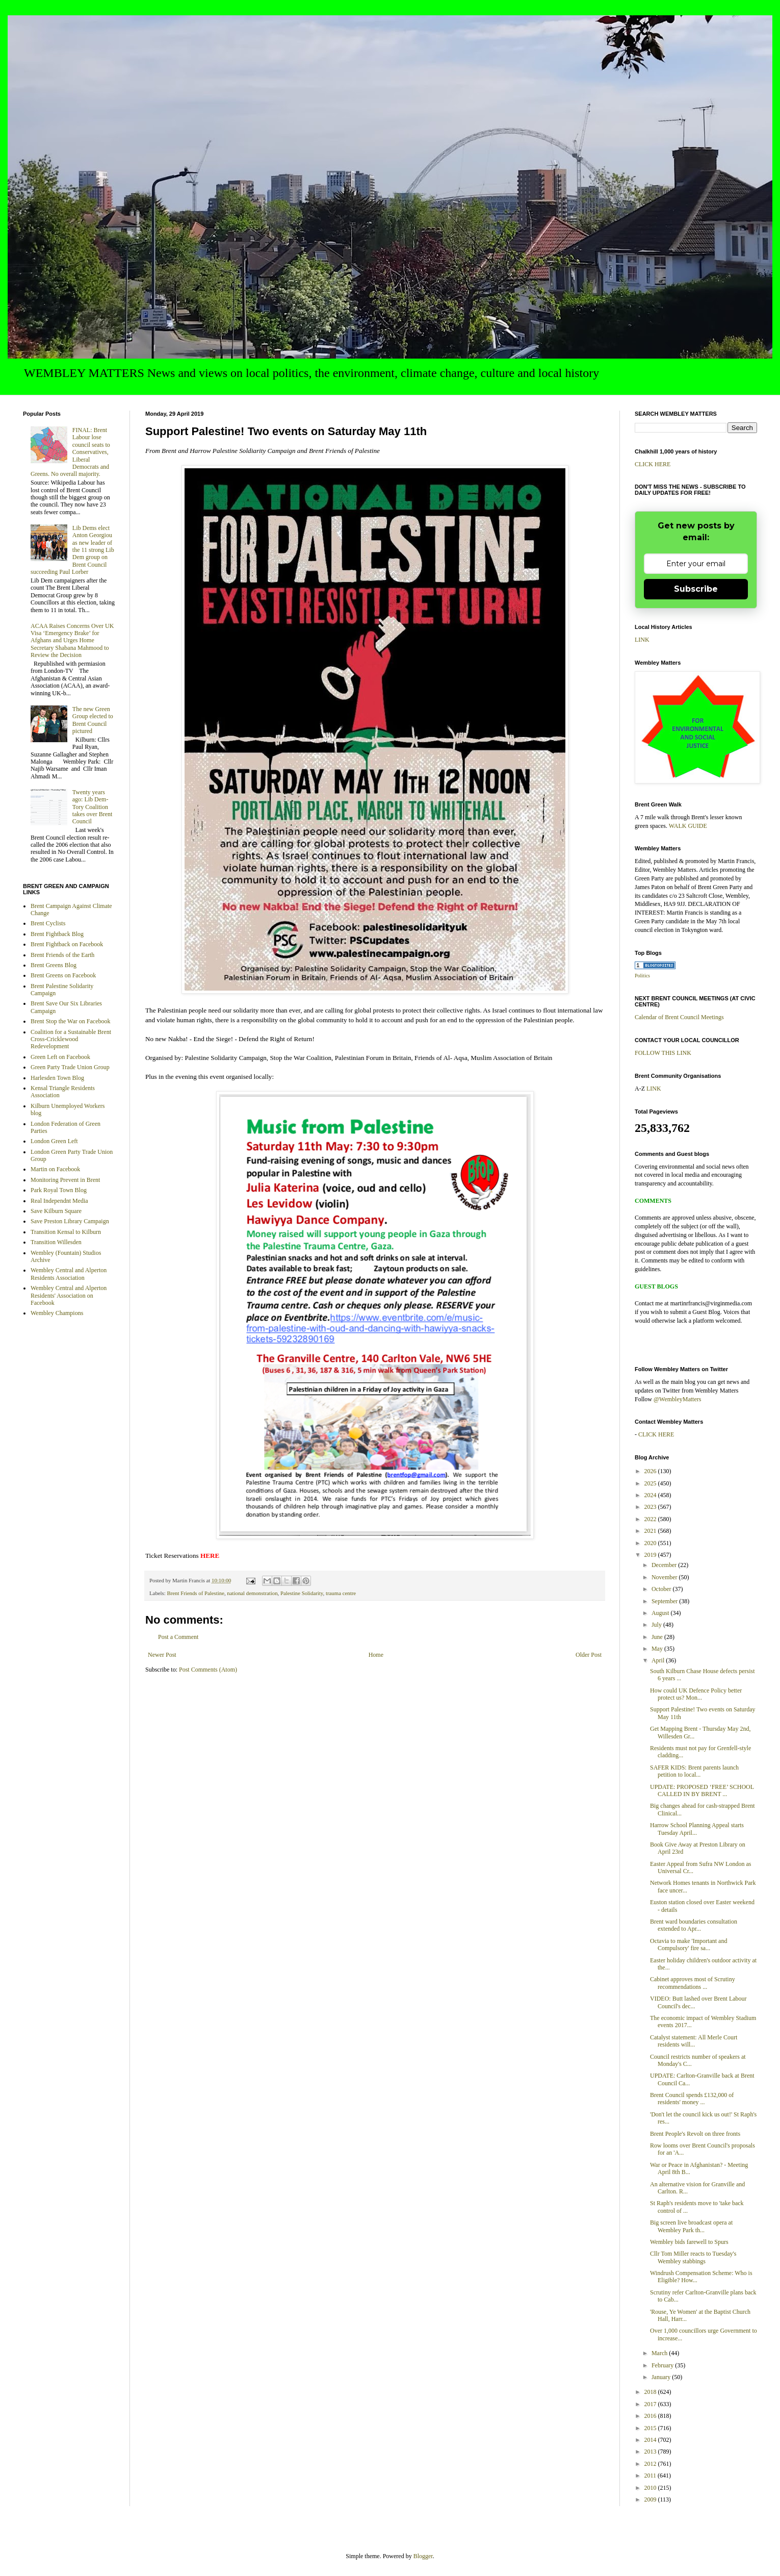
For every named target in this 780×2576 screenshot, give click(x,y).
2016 (651, 2415)
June (658, 1636)
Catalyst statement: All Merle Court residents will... (693, 2041)
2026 (651, 1471)
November (665, 1577)
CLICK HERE (652, 464)
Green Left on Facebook (60, 1056)
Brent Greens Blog (53, 965)
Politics (642, 975)
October (662, 1589)
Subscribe (696, 589)
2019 (651, 1554)
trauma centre (341, 1593)
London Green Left (54, 1141)
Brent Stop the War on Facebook (70, 1021)
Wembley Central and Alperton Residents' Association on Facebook (69, 1295)
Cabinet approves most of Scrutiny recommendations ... (692, 1983)
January (662, 2377)
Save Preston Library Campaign (70, 1221)
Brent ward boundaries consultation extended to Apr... (693, 1925)
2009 (651, 2499)
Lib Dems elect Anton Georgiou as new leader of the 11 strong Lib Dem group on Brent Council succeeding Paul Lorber (72, 549)
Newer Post (162, 1654)
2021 (651, 1530)
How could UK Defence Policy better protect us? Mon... (696, 1694)
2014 (651, 2439)
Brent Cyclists (48, 923)
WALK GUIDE (688, 825)
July (657, 1624)
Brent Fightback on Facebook (67, 944)
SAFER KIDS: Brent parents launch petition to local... (694, 1771)
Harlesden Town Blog (57, 1077)
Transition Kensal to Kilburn (66, 1231)
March (660, 2353)
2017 (651, 2404)
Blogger (423, 2556)
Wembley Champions (57, 1313)
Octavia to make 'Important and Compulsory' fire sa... (688, 1944)
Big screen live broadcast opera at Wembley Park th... (691, 2226)
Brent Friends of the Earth (62, 954)
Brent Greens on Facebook (63, 975)
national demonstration (252, 1593)
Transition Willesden (56, 1242)
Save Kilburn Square (56, 1211)
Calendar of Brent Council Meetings (679, 1017)
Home (376, 1654)
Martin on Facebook (55, 1169)
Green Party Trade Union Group (70, 1067)
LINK (642, 639)
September (665, 1601)
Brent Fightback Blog (57, 934)
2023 (651, 1506)
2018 (651, 2391)
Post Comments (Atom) (208, 1669)
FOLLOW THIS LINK (663, 1052)
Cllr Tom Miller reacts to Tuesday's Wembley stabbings (693, 2257)
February (663, 2365)
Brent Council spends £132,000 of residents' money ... (692, 2098)
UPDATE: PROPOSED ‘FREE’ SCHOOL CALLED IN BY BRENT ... (702, 1790)
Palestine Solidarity (301, 1593)
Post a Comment (178, 1636)
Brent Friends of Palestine (195, 1593)
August (661, 1613)
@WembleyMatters (677, 1399)
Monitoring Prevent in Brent (65, 1179)
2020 (651, 1543)
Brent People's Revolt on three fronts (695, 2133)
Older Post (589, 1654)
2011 (651, 2475)
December (665, 1565)
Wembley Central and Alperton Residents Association (69, 1274)
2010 (651, 2487)
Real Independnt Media (59, 1200)
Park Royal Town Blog (59, 1190)
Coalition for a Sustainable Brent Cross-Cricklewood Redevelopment (71, 1039)
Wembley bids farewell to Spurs (689, 2241)
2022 (651, 1519)
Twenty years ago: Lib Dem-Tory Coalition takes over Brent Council (92, 807)
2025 (651, 1483)
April (659, 1660)
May (658, 1648)
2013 (651, 2451)
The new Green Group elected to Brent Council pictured (92, 720)
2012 (651, 2463)
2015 (651, 2428)
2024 (651, 1495)
